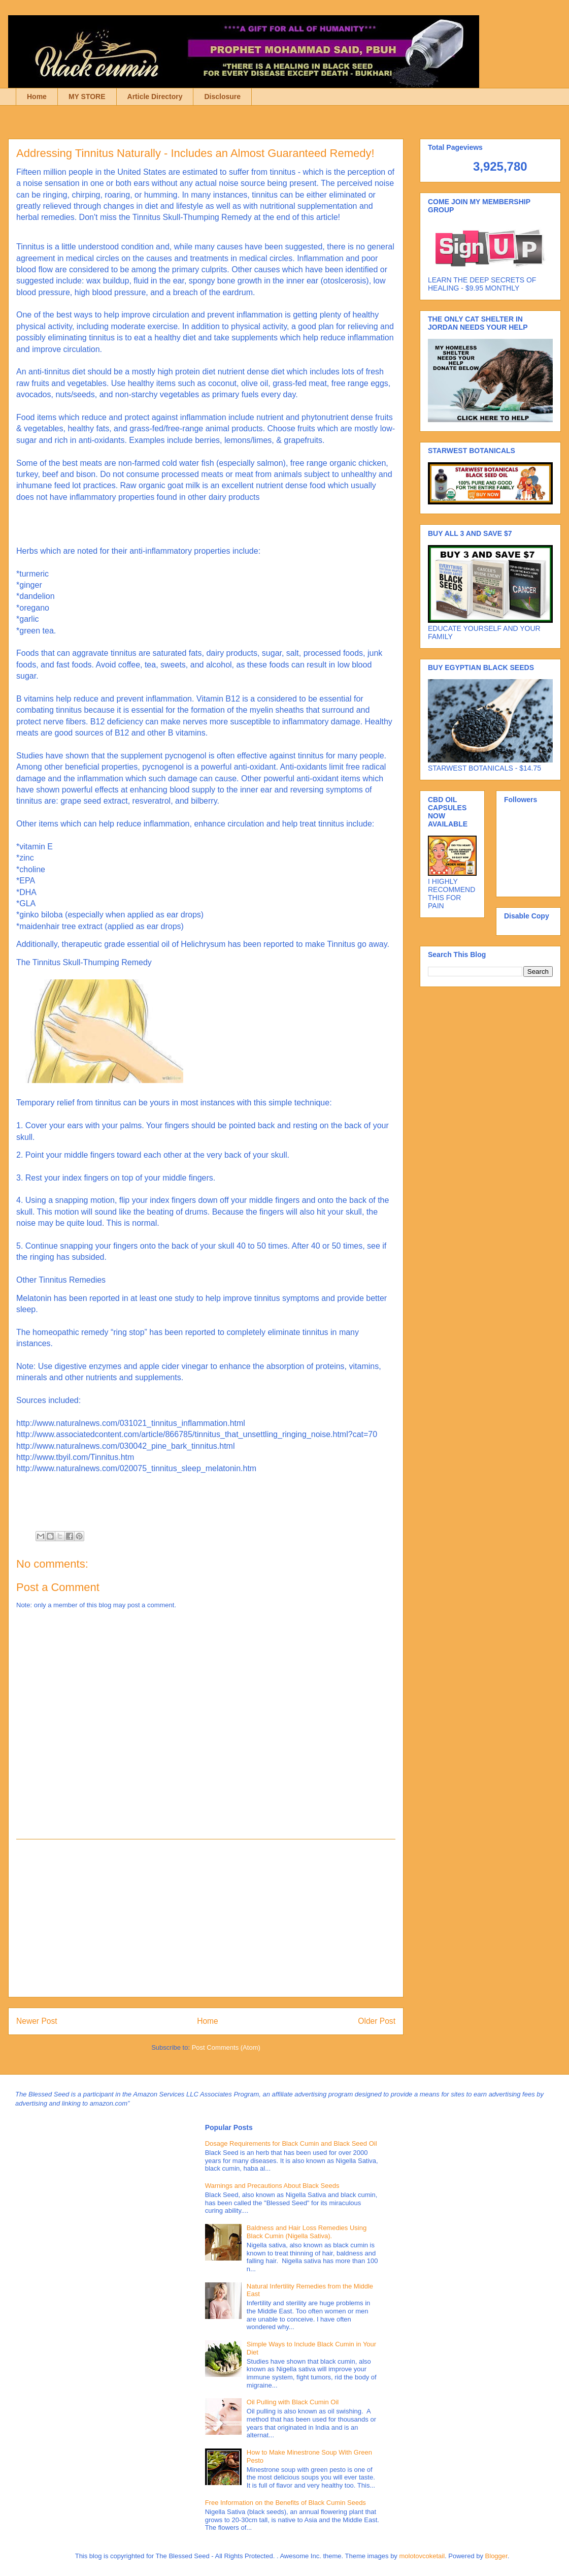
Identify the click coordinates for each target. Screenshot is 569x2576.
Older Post (376, 2021)
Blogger (496, 2556)
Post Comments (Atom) (226, 2047)
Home (37, 96)
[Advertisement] (205, 1918)
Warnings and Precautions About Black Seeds (272, 2185)
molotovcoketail (422, 2556)
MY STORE (87, 96)
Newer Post (36, 2021)
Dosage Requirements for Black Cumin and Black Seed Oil (291, 2143)
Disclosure (222, 96)
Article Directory (155, 96)
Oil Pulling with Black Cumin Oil (293, 2402)
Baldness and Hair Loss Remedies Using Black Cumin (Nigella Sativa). (306, 2232)
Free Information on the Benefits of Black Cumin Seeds (285, 2502)
